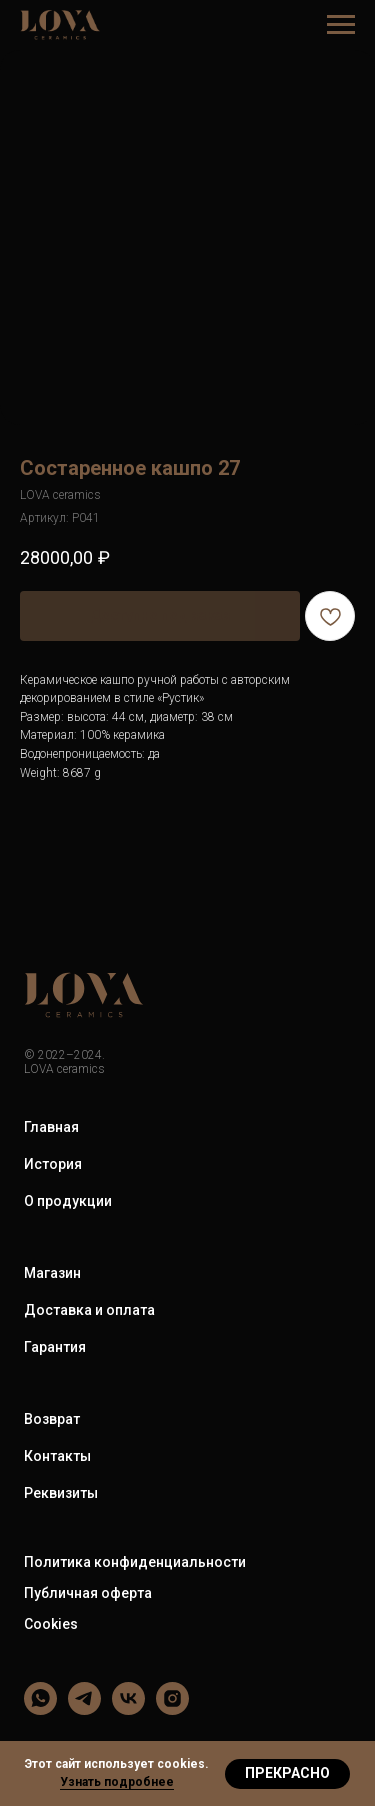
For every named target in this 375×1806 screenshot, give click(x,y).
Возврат (52, 1419)
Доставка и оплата (89, 1310)
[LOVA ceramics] (40, 1709)
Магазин (52, 1273)
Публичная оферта (88, 1593)
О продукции (68, 1201)
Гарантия (55, 1347)
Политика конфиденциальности (135, 1562)
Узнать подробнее (117, 1782)
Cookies (51, 1624)
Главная (51, 1127)
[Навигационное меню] (341, 25)
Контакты (57, 1456)
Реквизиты (61, 1493)
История (53, 1164)
